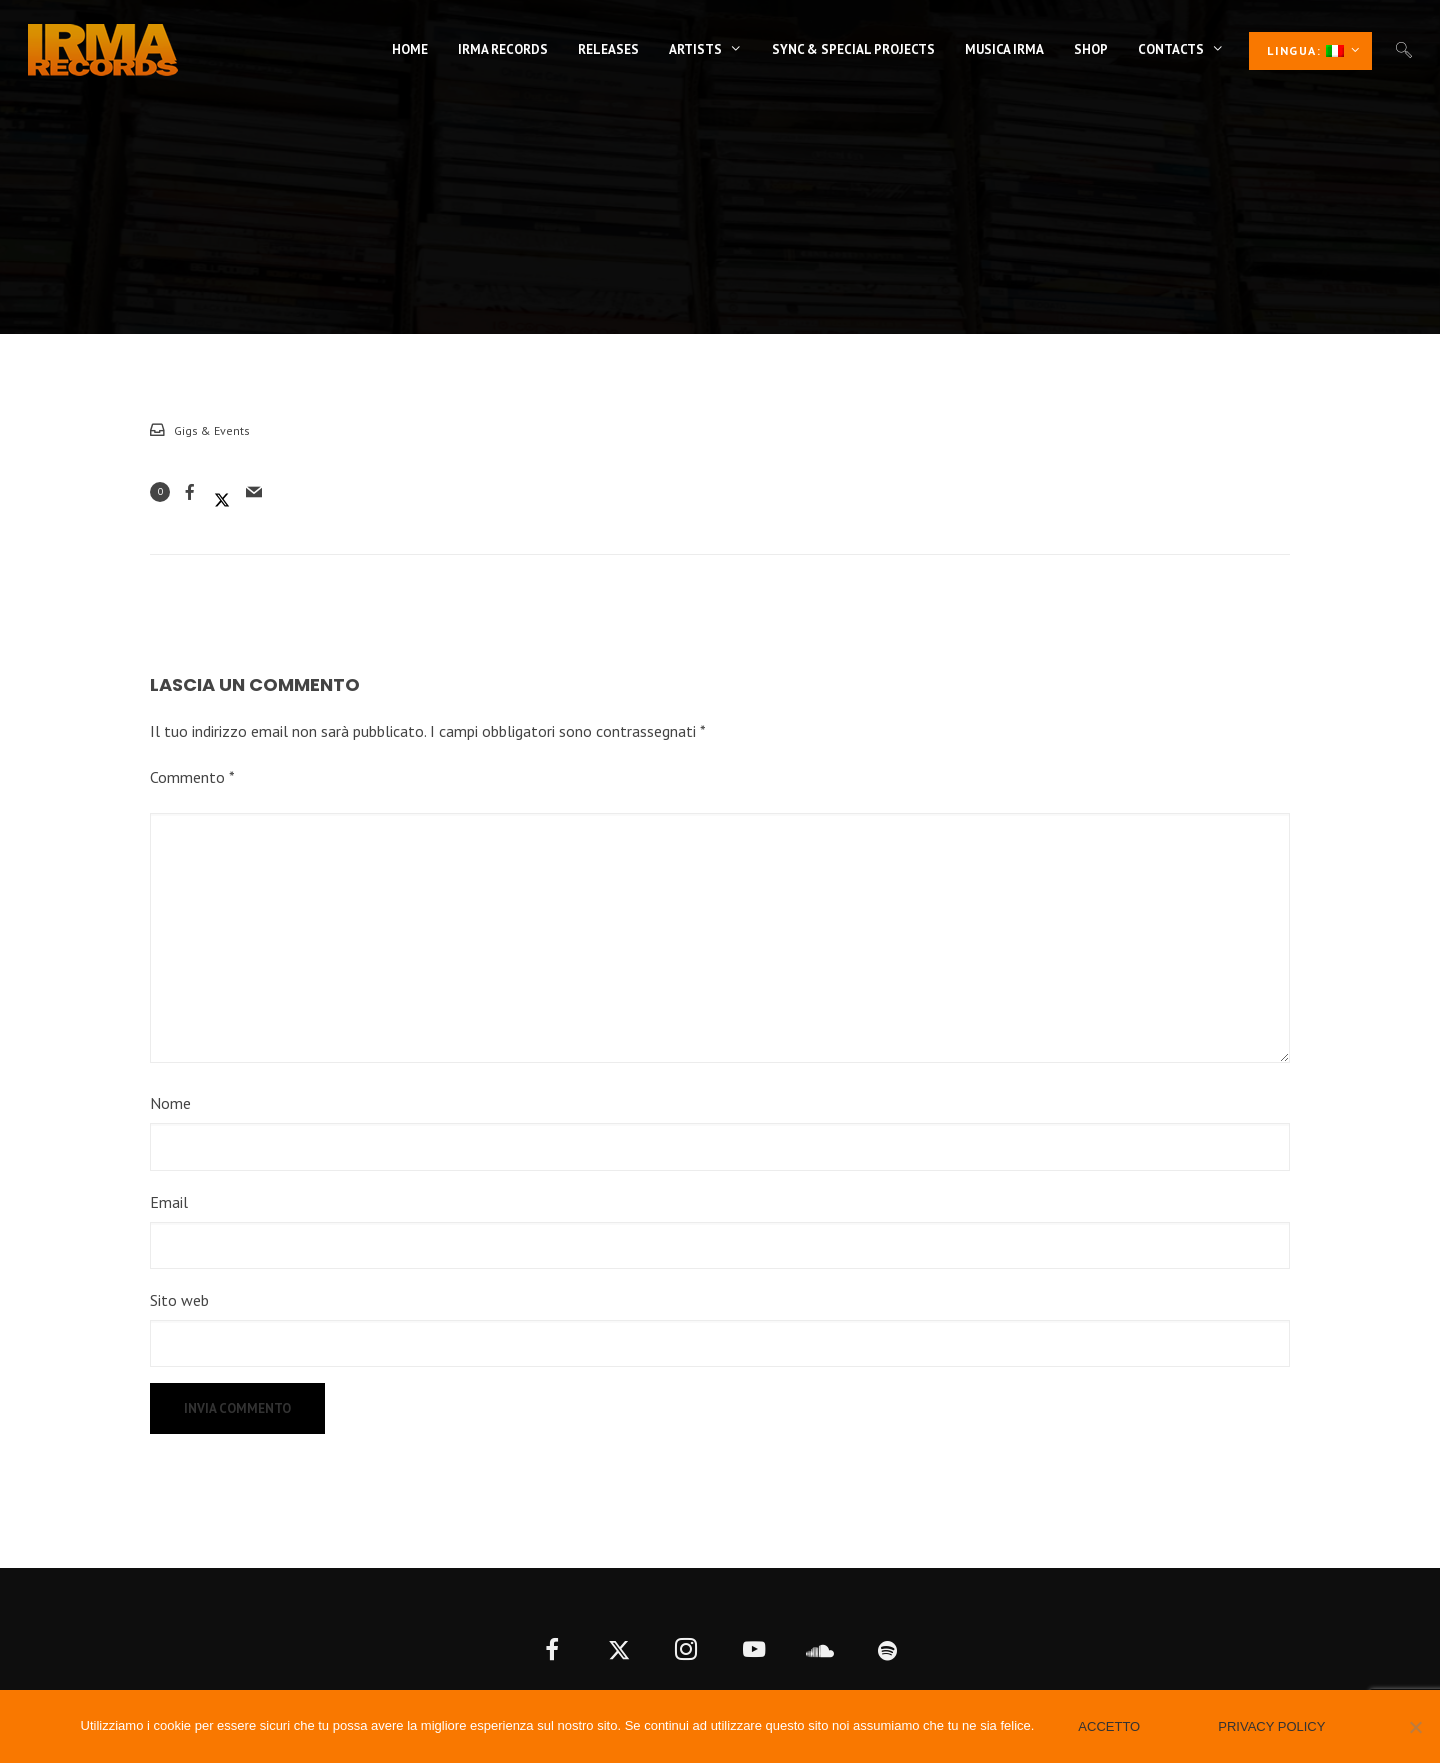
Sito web (179, 1300)
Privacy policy (1271, 1726)
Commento (192, 777)
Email (169, 1202)
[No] (1415, 1727)
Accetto (1109, 1726)
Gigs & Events (212, 430)
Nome (170, 1103)
